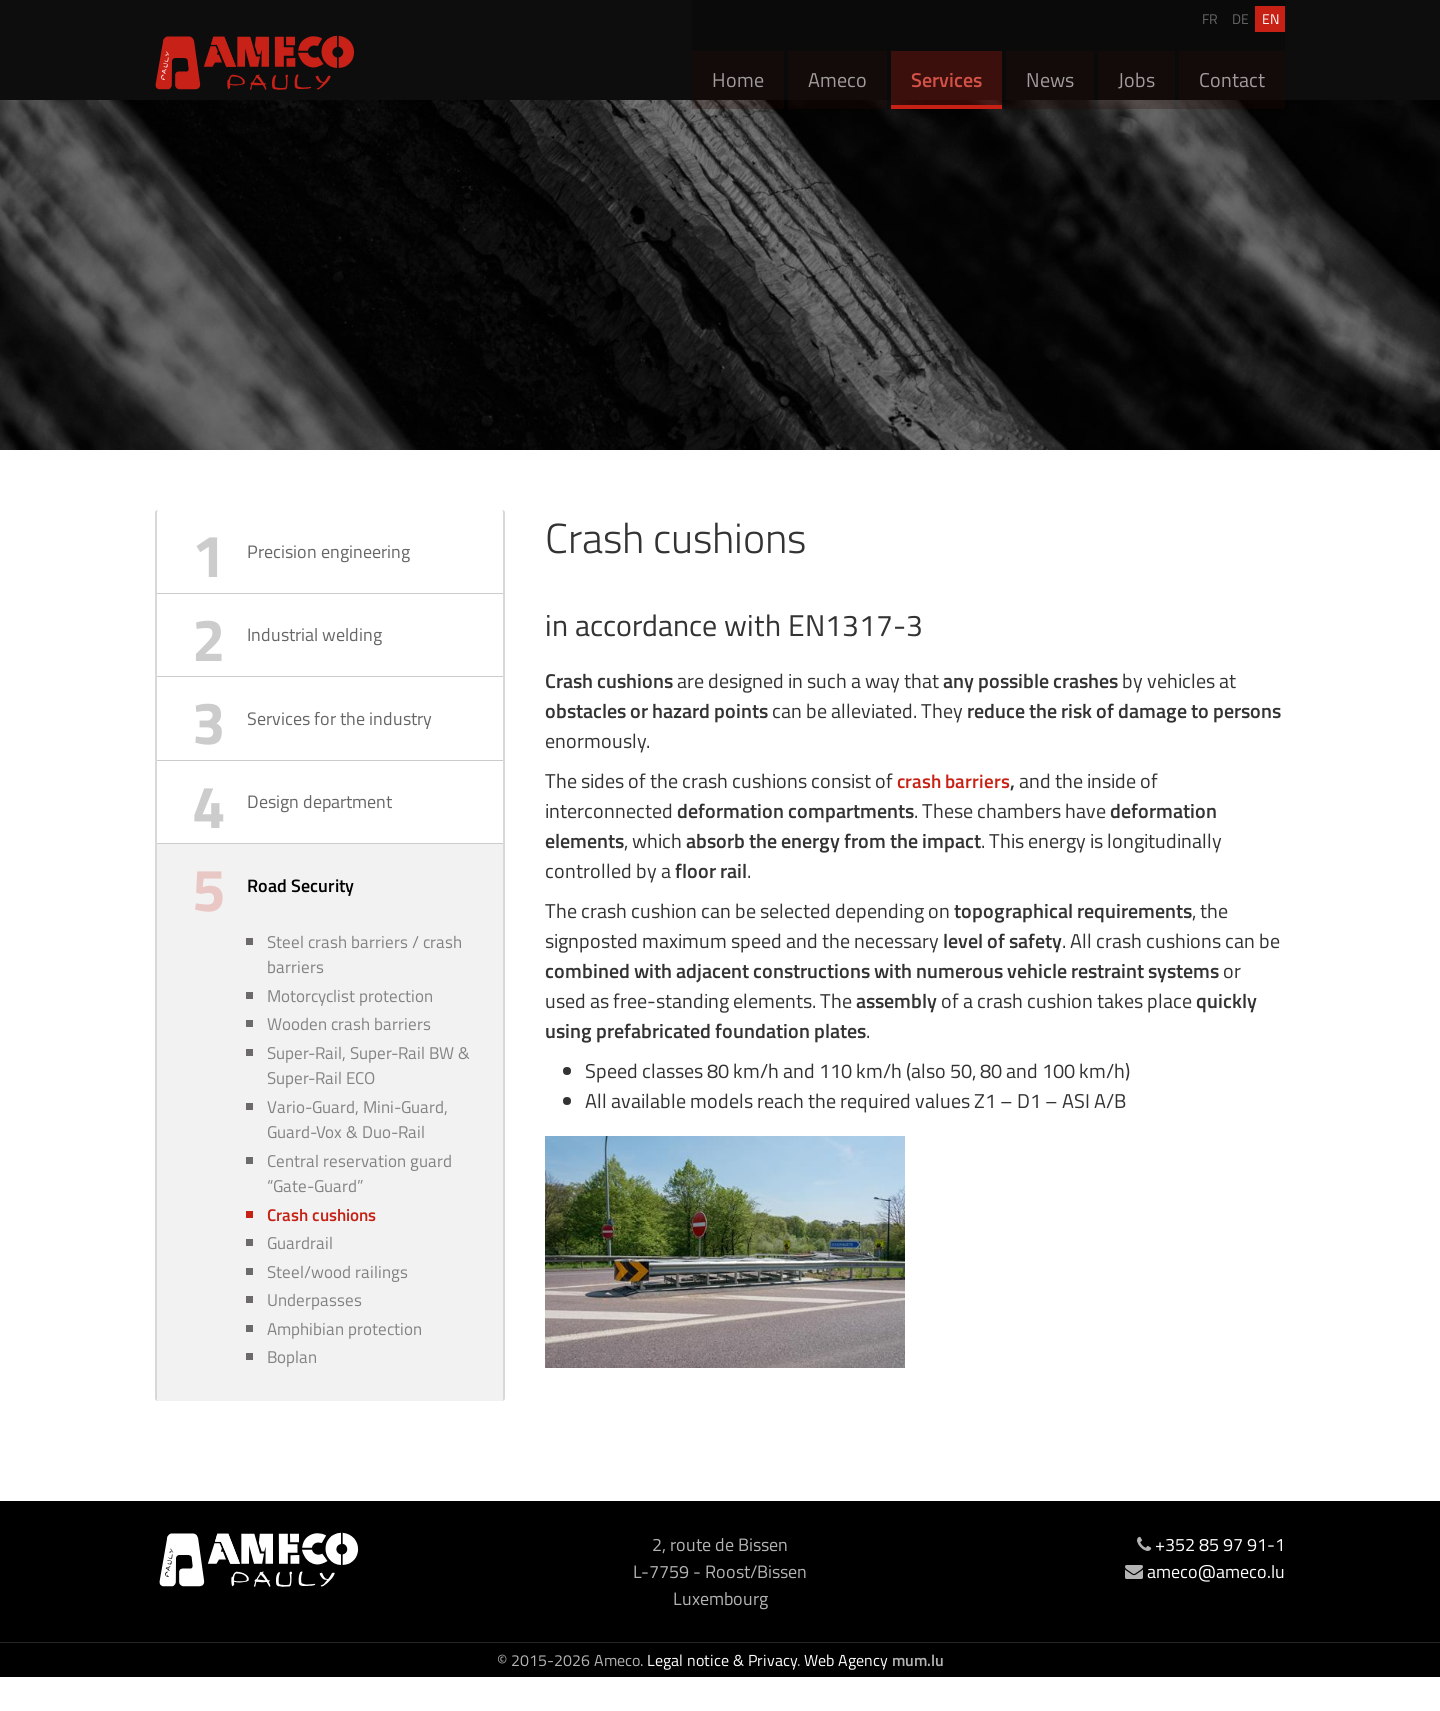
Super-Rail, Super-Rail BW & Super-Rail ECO (368, 1092)
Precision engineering (328, 553)
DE (1240, 12)
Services (946, 69)
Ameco (837, 69)
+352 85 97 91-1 (1220, 1578)
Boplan (292, 1392)
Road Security (300, 905)
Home (738, 69)
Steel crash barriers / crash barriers (364, 978)
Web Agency (846, 1694)
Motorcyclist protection (350, 1020)
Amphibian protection (344, 1362)
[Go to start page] (255, 62)
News (1050, 69)
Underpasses (314, 1333)
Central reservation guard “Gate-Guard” (359, 1202)
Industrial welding (314, 641)
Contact (1232, 69)
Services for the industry (339, 729)
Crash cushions (321, 1244)
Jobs (1136, 69)
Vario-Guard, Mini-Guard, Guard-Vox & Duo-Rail (357, 1147)
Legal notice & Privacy (722, 1694)
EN (1270, 12)
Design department (319, 817)
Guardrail (300, 1274)
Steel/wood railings (337, 1303)
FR (1210, 12)
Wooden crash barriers (349, 1050)
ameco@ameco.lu (1216, 1605)
